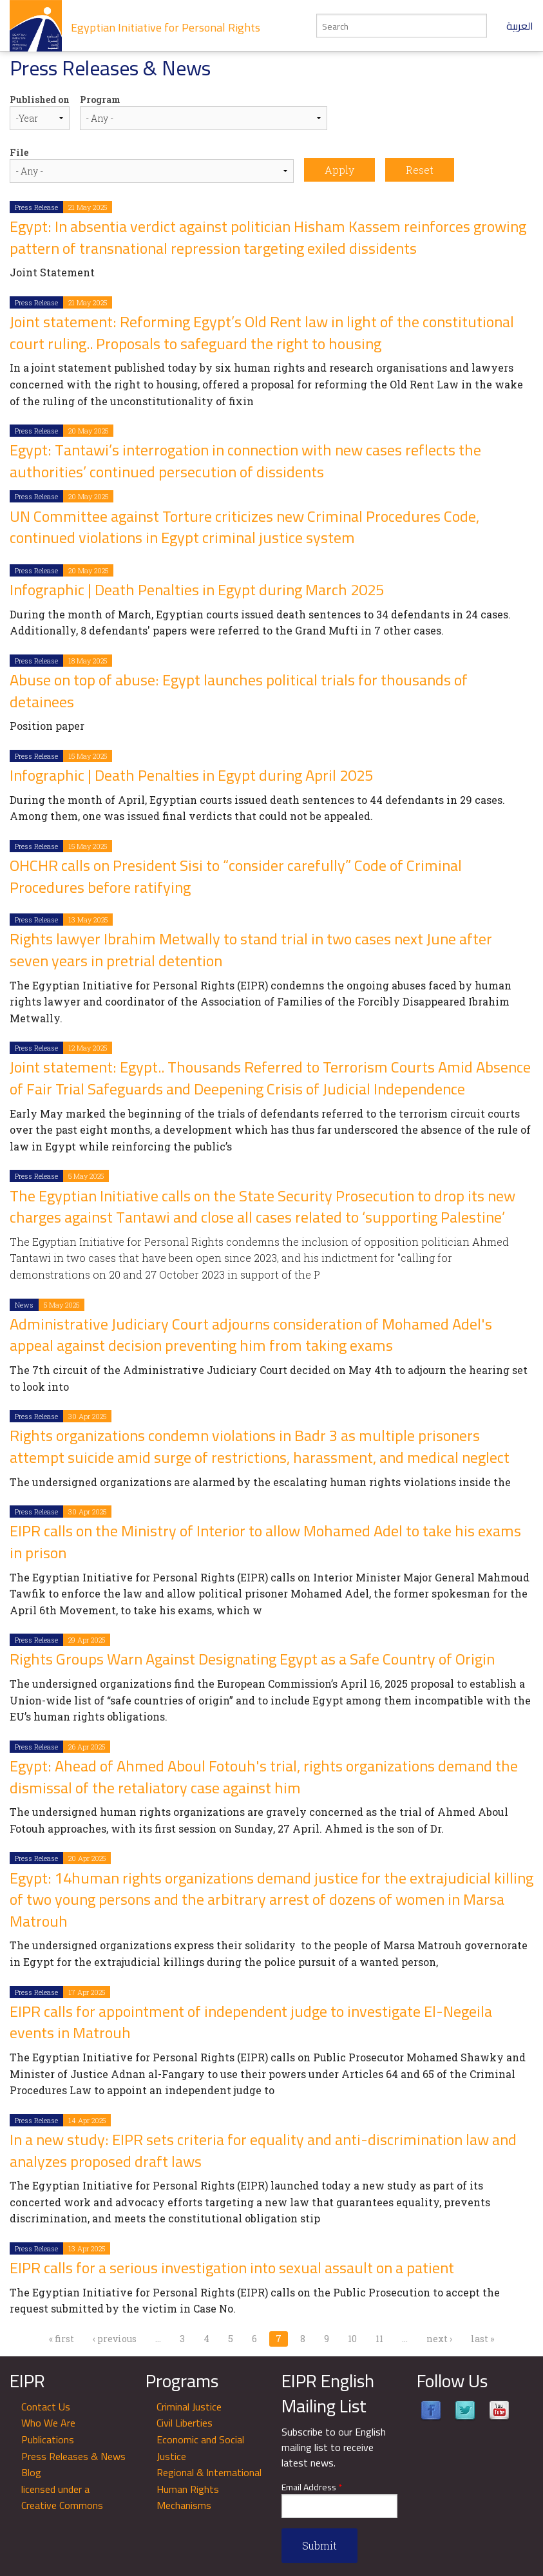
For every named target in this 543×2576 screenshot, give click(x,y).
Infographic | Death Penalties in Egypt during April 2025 (191, 775)
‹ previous (115, 2339)
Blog (31, 2472)
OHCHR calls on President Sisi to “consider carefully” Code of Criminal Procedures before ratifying (236, 876)
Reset (419, 170)
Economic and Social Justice (200, 2448)
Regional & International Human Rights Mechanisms (209, 2489)
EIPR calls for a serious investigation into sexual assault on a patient (232, 2267)
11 (379, 2339)
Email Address (311, 2487)
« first (61, 2339)
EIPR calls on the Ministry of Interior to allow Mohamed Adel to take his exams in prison (265, 1541)
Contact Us (45, 2406)
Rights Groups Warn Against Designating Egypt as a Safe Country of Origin (252, 1659)
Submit (319, 2545)
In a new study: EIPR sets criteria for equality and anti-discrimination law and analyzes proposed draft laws (263, 2150)
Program (100, 99)
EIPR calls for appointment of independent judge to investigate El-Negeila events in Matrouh (251, 2022)
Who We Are (48, 2422)
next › (439, 2339)
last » (482, 2339)
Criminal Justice (189, 2406)
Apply (339, 170)
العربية (519, 25)
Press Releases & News (73, 2456)
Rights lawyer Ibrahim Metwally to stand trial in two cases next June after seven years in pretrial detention (251, 949)
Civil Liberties (185, 2422)
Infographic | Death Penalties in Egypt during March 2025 (197, 589)
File (19, 152)
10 (352, 2339)
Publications (47, 2439)
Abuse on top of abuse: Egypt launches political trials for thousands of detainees (239, 690)
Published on (40, 99)
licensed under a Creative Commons (62, 2497)
